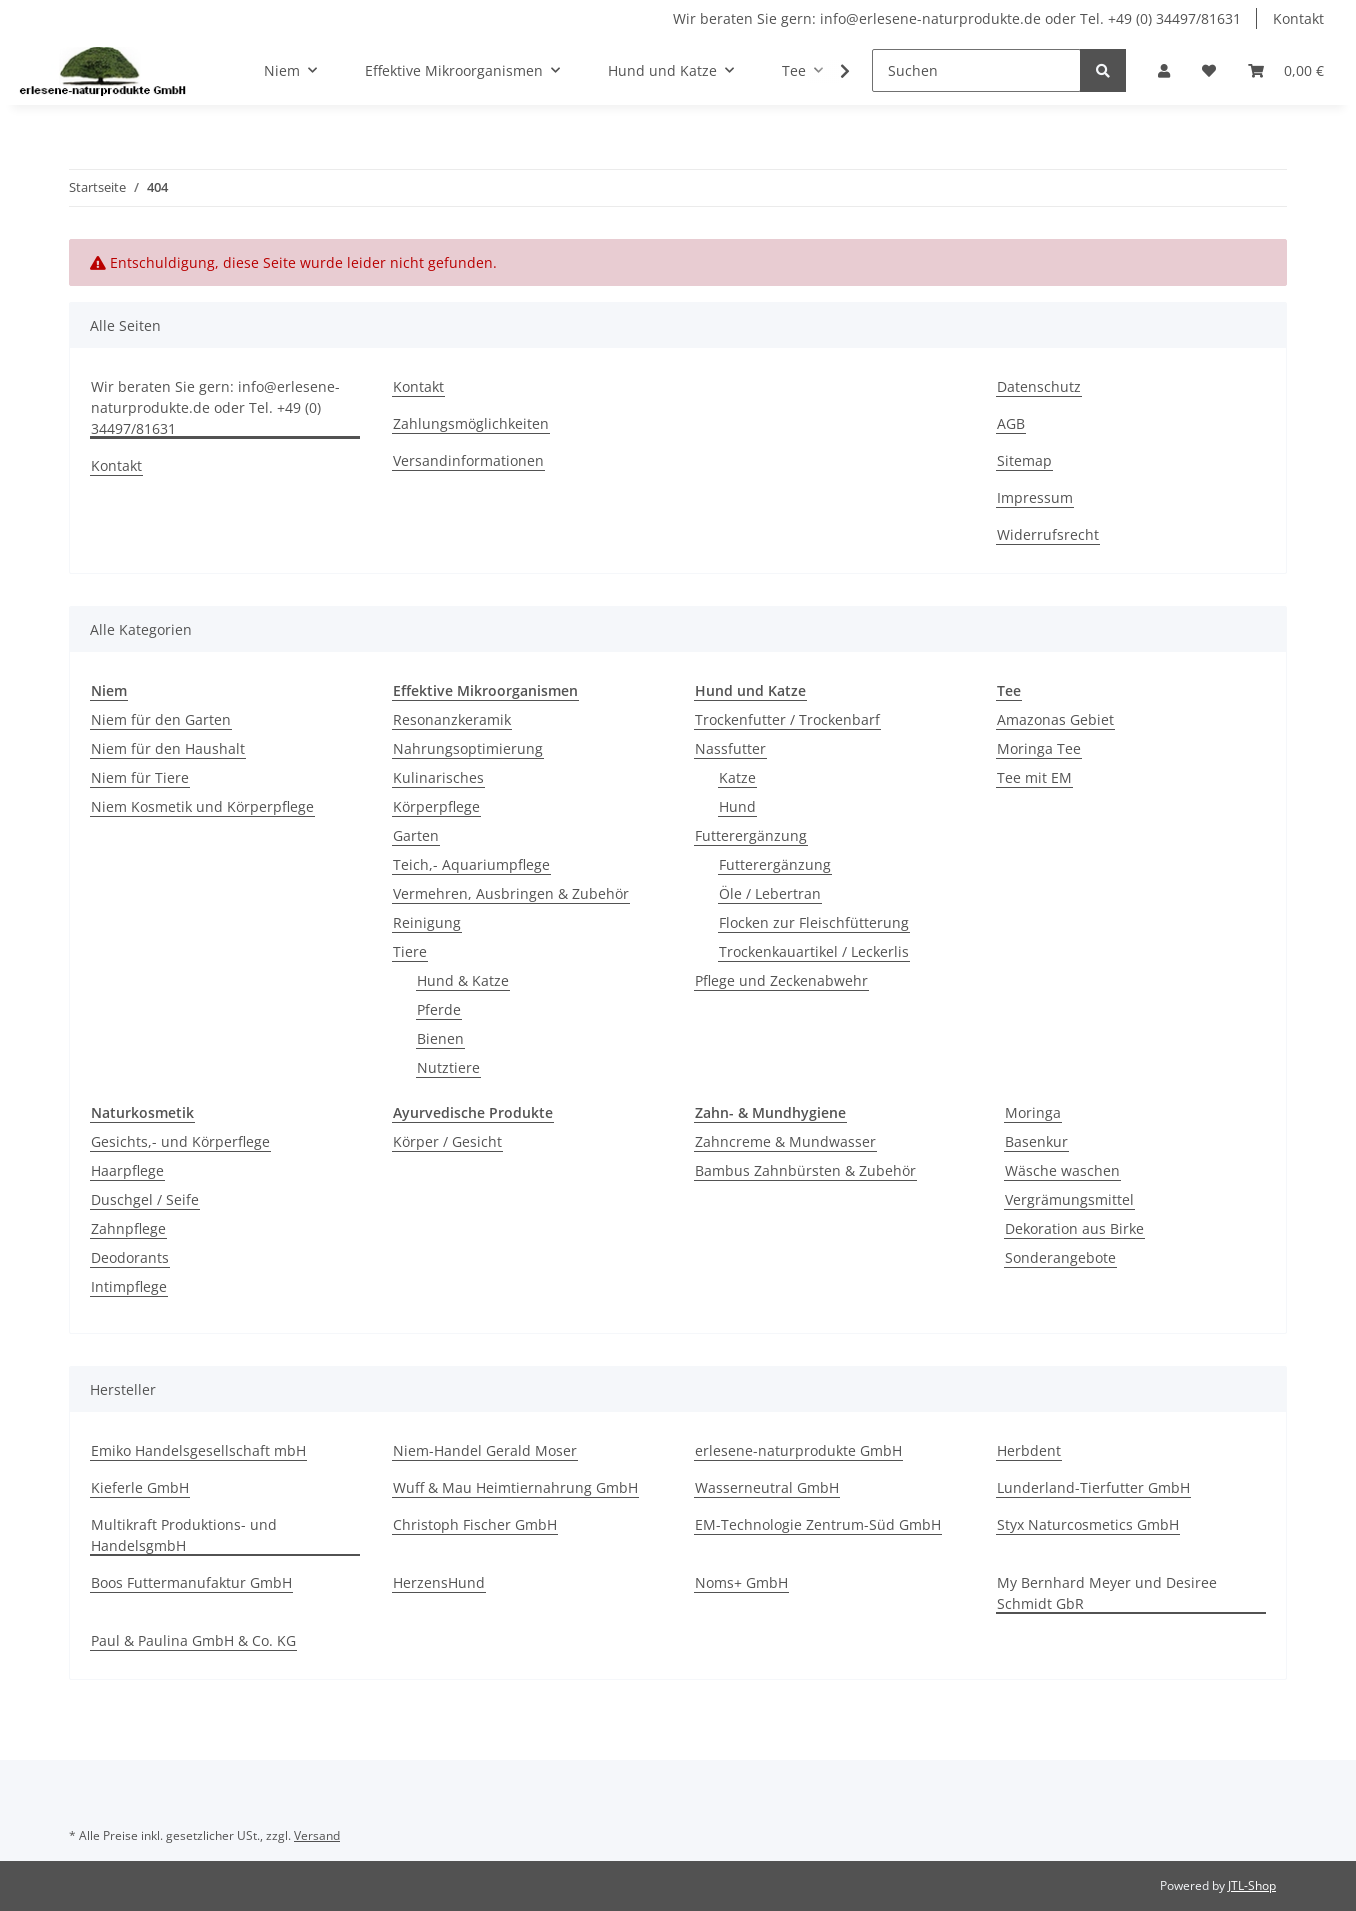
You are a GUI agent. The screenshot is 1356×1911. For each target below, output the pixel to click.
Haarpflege (127, 1170)
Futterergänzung (751, 835)
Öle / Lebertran (770, 893)
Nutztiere (448, 1067)
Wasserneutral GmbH (767, 1487)
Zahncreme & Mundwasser (785, 1141)
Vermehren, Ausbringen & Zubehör (511, 893)
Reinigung (427, 922)
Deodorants (130, 1257)
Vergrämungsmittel (1069, 1199)
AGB (1011, 423)
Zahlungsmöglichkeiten (471, 423)
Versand (317, 1835)
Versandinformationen (468, 460)
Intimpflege (129, 1286)
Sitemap (1024, 460)
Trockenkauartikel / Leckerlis (814, 951)
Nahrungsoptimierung (468, 748)
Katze (737, 777)
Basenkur (1036, 1141)
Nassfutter (730, 748)
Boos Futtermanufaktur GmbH (191, 1582)
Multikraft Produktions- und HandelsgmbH (184, 1535)
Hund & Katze (463, 980)
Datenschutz (1039, 386)
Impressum (1035, 497)
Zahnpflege (128, 1228)
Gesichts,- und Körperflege (180, 1141)
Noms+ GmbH (741, 1582)
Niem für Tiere (140, 777)
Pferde (439, 1009)
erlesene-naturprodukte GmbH (798, 1450)
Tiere (410, 951)
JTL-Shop (1252, 1885)
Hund (737, 806)
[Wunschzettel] (1209, 70)
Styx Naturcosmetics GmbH (1088, 1524)
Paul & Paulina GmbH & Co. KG (193, 1640)
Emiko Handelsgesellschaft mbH (198, 1450)
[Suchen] (976, 70)
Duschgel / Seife (145, 1199)
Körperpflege (436, 806)
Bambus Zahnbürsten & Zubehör (805, 1170)
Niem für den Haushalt (168, 748)
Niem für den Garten (161, 719)
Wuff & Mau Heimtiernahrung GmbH (515, 1487)
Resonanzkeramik (452, 719)
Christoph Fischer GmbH (475, 1524)
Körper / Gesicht (447, 1141)
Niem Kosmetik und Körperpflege (202, 806)
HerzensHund (439, 1582)
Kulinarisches (438, 777)
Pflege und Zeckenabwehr (781, 980)
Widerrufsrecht (1048, 534)
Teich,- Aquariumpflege (471, 864)
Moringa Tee (1039, 748)
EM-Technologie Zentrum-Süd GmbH (818, 1524)
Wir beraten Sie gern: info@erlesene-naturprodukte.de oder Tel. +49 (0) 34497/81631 (957, 18)
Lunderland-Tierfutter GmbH (1093, 1487)
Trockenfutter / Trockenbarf (787, 719)
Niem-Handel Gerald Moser (485, 1450)
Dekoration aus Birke (1074, 1228)
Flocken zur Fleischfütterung (814, 922)
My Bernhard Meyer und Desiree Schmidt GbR (1107, 1593)
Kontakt (1298, 18)
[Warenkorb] (1286, 70)
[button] (1164, 70)
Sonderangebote (1060, 1257)
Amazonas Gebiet (1055, 719)
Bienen (440, 1038)
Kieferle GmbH (140, 1487)
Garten (416, 835)
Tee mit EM (1034, 777)
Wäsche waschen (1062, 1170)
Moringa (1033, 1112)
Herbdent (1029, 1450)
